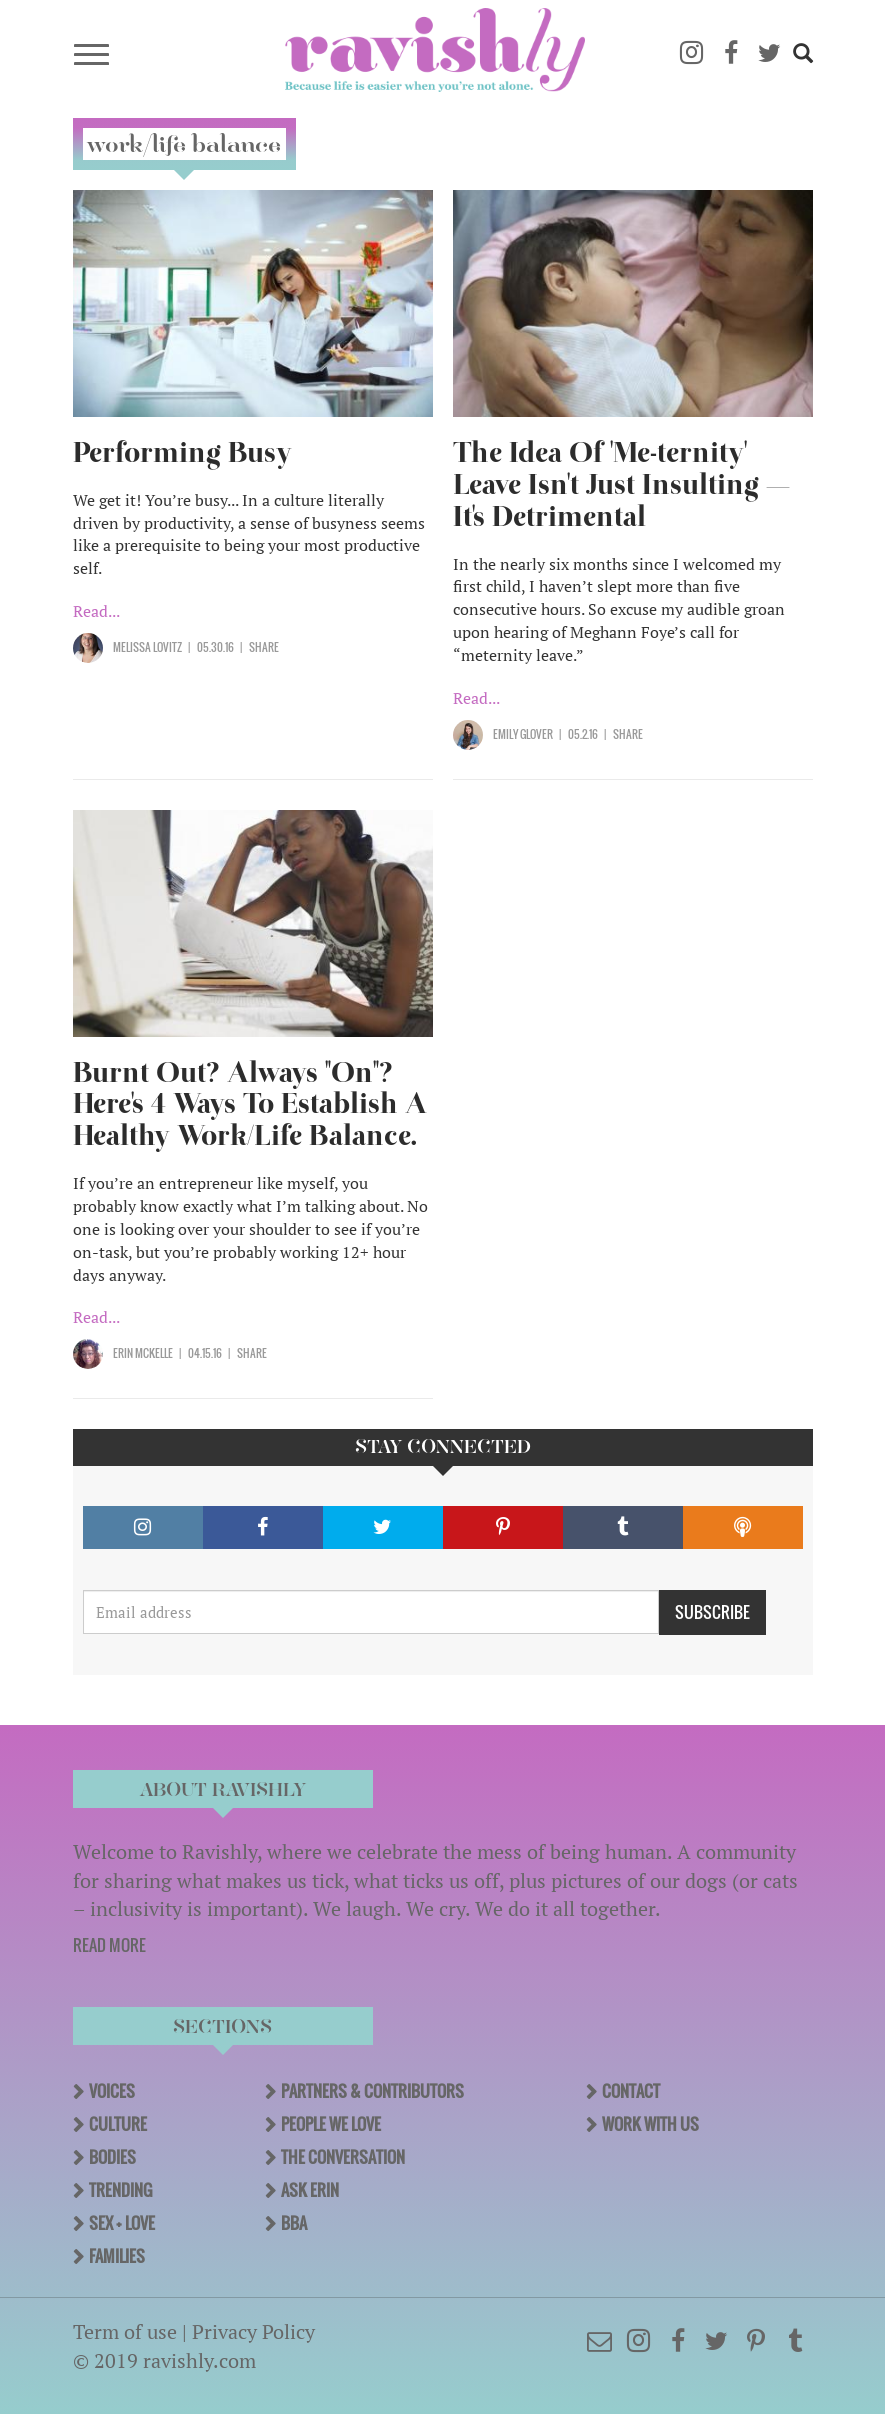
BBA (294, 2223)
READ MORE (109, 1945)
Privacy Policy (253, 2331)
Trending (120, 2190)
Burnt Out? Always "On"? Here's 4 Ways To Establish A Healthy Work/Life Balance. (250, 1104)
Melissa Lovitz (147, 647)
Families (117, 2256)
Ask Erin (310, 2190)
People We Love (331, 2124)
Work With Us (650, 2124)
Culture (118, 2124)
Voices (112, 2091)
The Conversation (343, 2157)
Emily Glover (523, 734)
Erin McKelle (143, 1353)
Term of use (125, 2331)
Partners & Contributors (372, 2091)
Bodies (112, 2157)
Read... (96, 611)
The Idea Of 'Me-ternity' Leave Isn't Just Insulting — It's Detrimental (621, 484)
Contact (631, 2091)
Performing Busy (182, 452)
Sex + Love (122, 2223)
